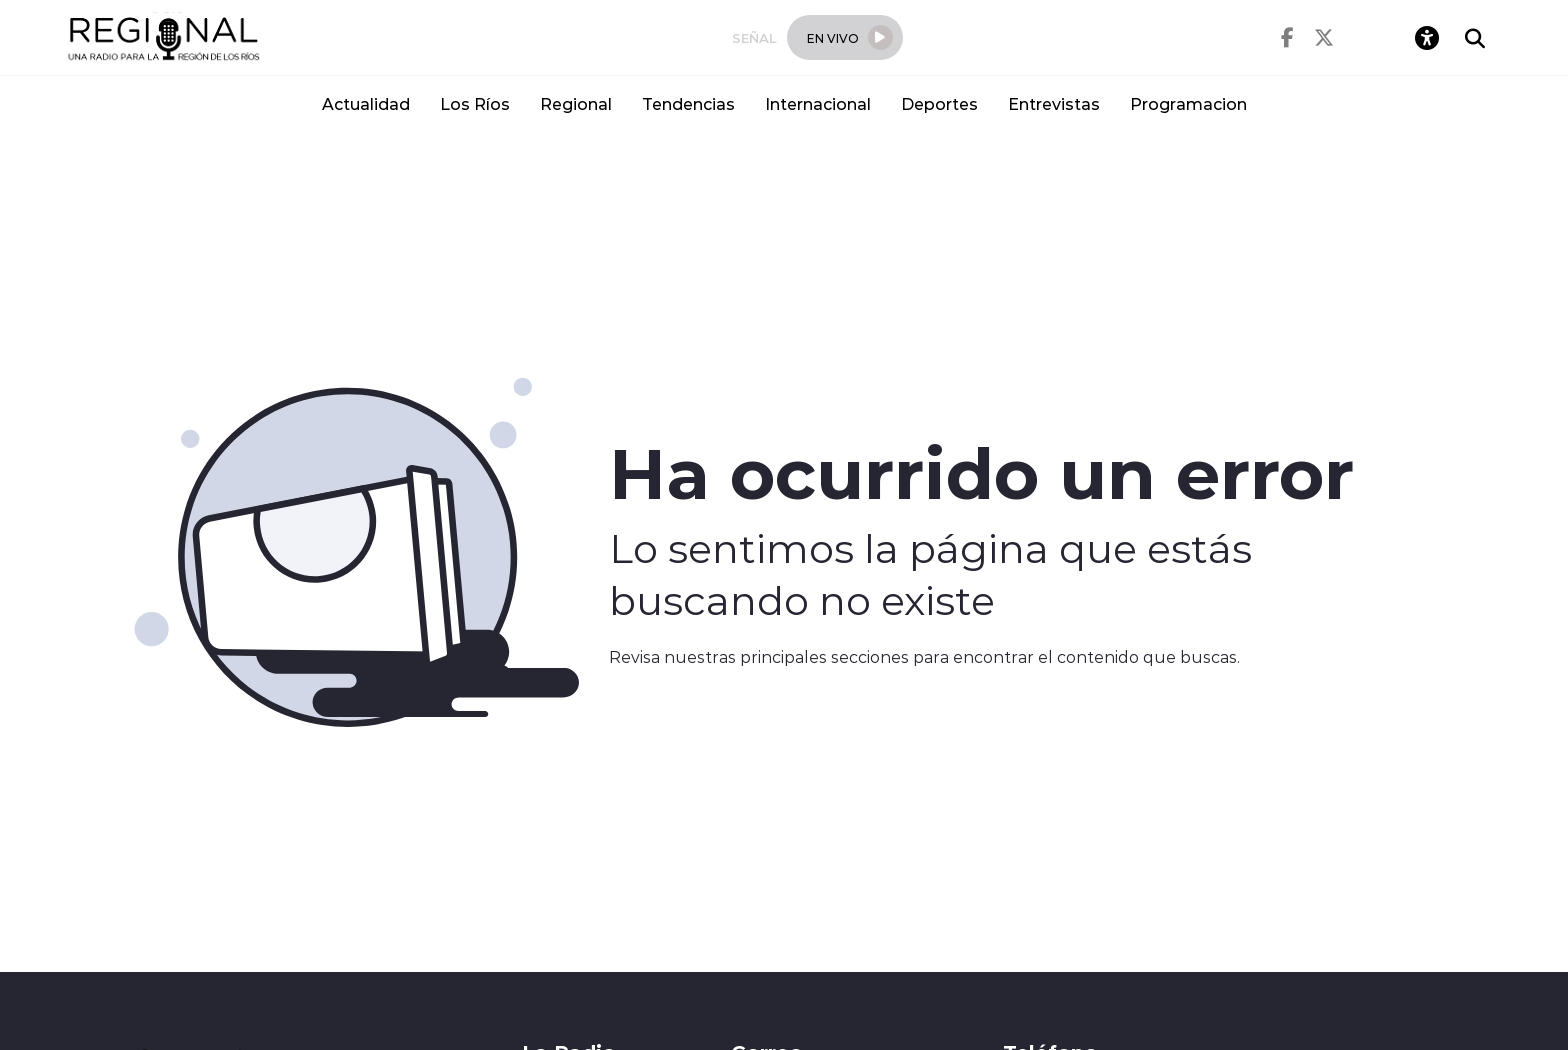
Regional (576, 103)
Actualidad (366, 103)
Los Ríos (475, 103)
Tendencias (688, 103)
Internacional (818, 103)
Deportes (939, 103)
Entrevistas (1054, 103)
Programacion (1188, 103)
